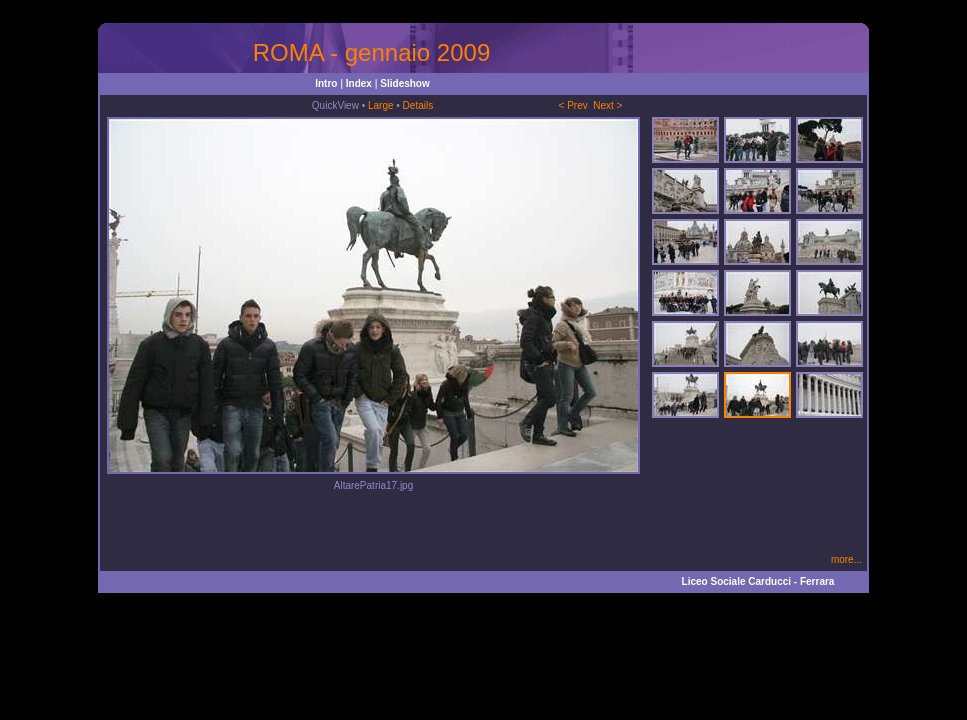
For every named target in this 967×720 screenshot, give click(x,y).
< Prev (573, 105)
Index (359, 83)
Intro (326, 83)
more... (846, 559)
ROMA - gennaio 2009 (371, 52)
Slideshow (404, 83)
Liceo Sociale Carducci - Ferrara (758, 581)
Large (381, 105)
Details (418, 105)
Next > (607, 105)
